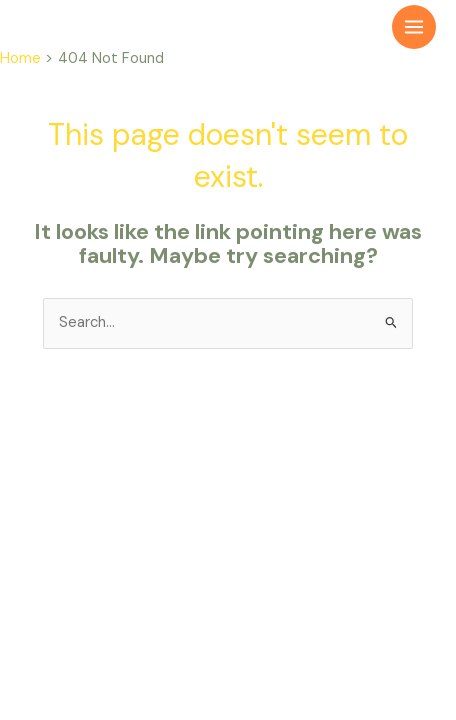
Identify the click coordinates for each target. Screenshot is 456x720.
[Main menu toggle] (414, 27)
